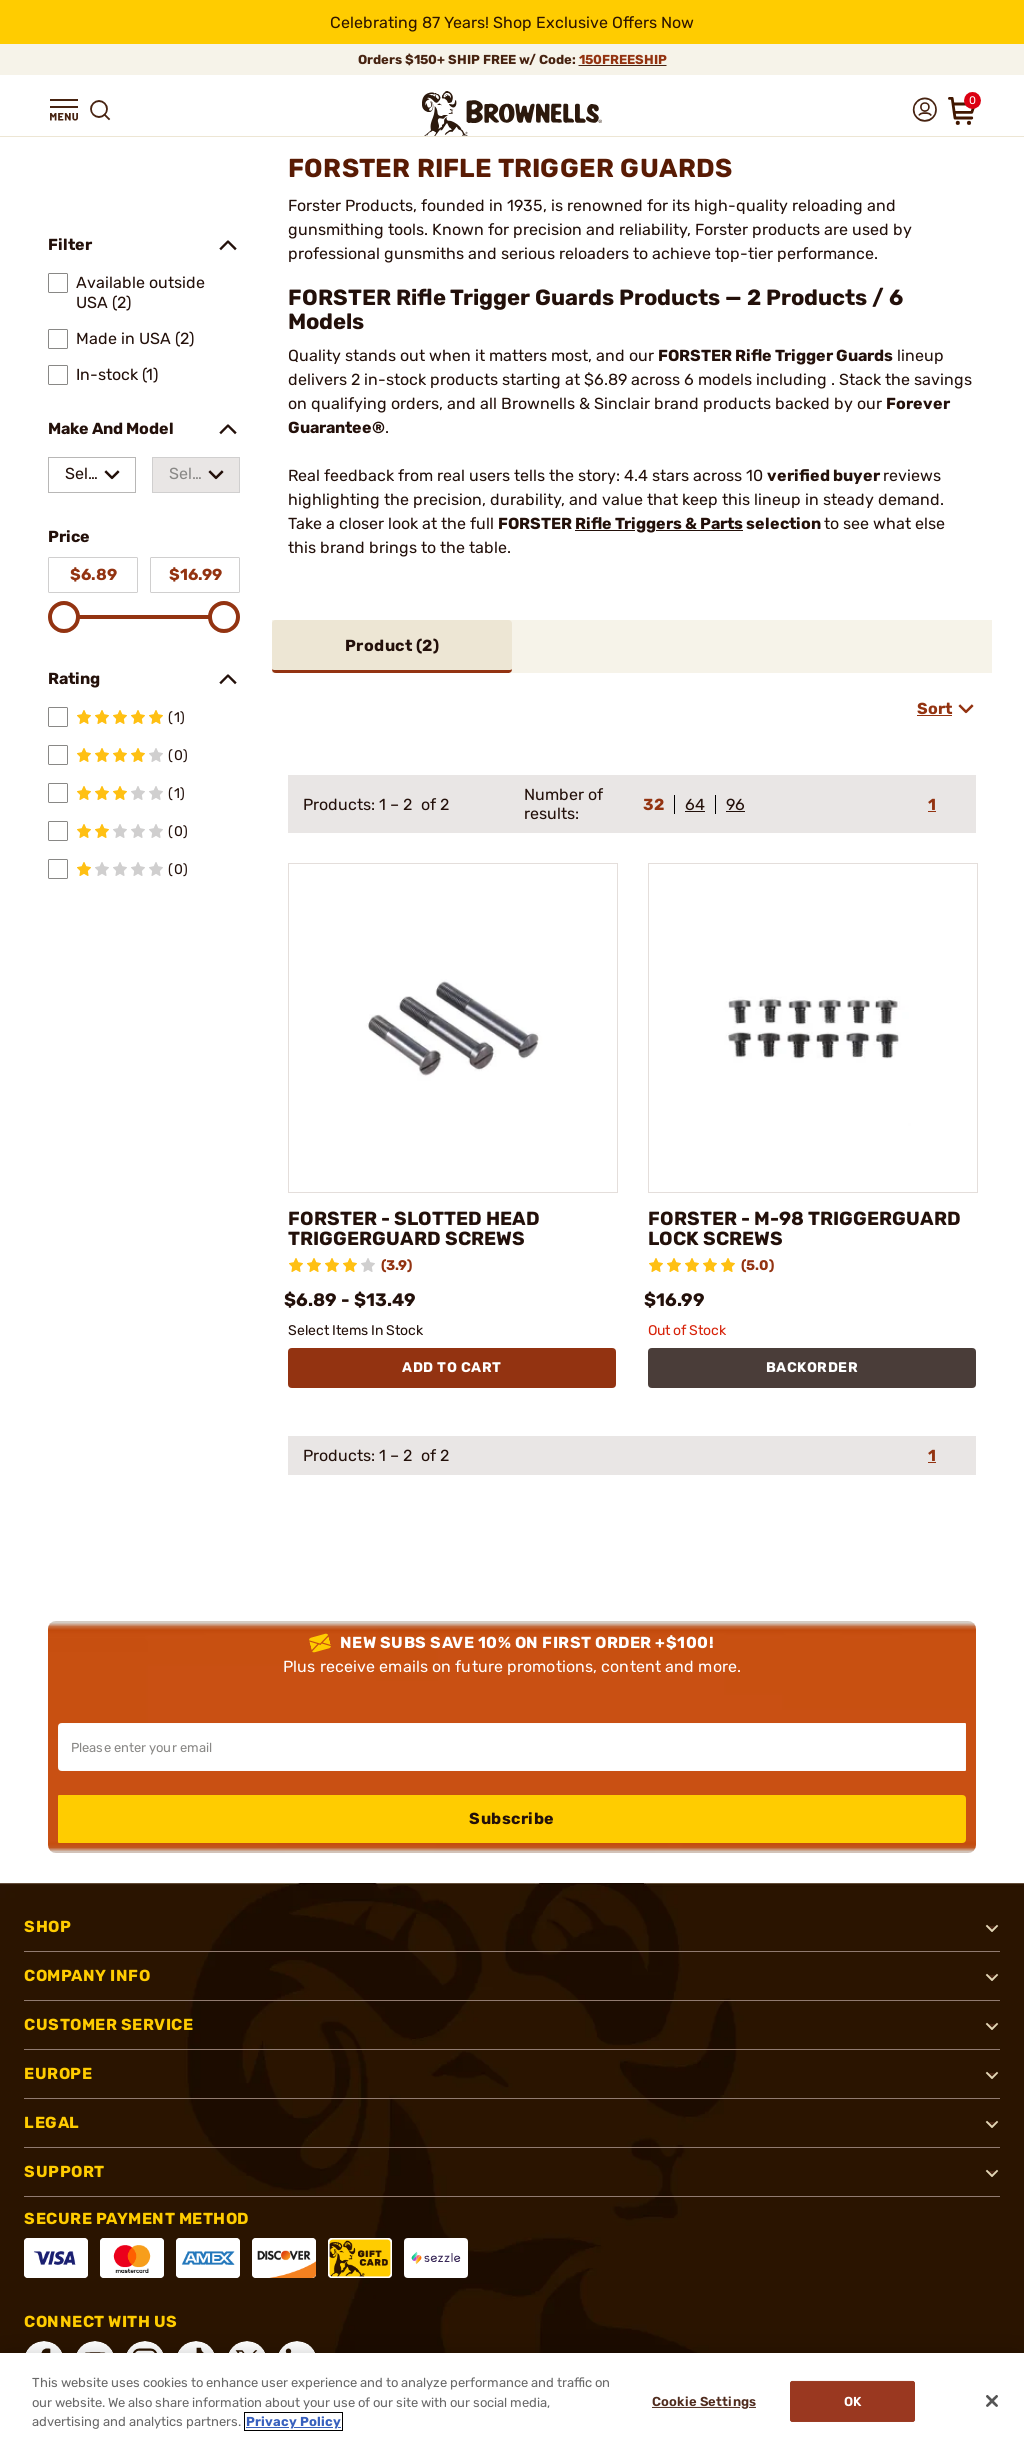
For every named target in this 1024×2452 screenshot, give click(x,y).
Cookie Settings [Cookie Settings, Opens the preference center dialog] (701, 2402)
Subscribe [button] (512, 1818)
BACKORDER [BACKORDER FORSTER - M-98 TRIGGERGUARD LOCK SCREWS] (812, 1367)
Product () (392, 645)
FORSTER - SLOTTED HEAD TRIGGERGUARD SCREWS (419, 1229)
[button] (64, 110)
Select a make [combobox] (81, 478)
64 (695, 804)
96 (735, 804)
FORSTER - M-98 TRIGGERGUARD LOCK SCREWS (812, 1229)
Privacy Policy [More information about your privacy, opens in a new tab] (293, 2421)
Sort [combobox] (934, 708)
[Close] (992, 2401)
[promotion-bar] (512, 22)
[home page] (512, 113)
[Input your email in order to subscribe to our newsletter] (512, 1747)
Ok (855, 2402)
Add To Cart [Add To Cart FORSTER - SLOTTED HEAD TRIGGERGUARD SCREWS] (452, 1367)
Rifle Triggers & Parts (659, 523)
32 (653, 804)
